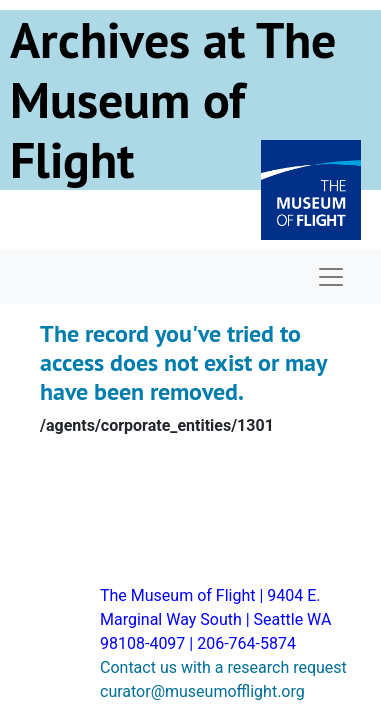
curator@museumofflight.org (202, 691)
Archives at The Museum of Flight (173, 100)
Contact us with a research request (223, 667)
